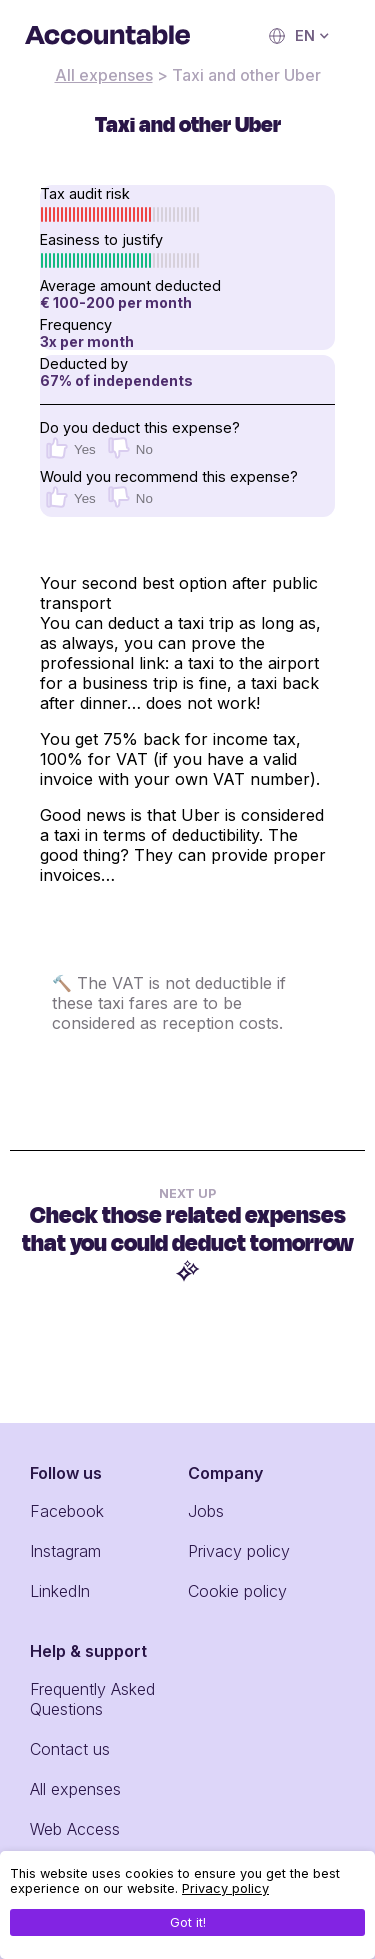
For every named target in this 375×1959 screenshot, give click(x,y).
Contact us (70, 1749)
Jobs (206, 1511)
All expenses (104, 75)
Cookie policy (237, 1591)
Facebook (67, 1511)
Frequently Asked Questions (92, 1699)
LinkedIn (60, 1591)
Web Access (75, 1829)
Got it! (188, 1922)
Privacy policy (239, 1551)
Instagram (65, 1551)
